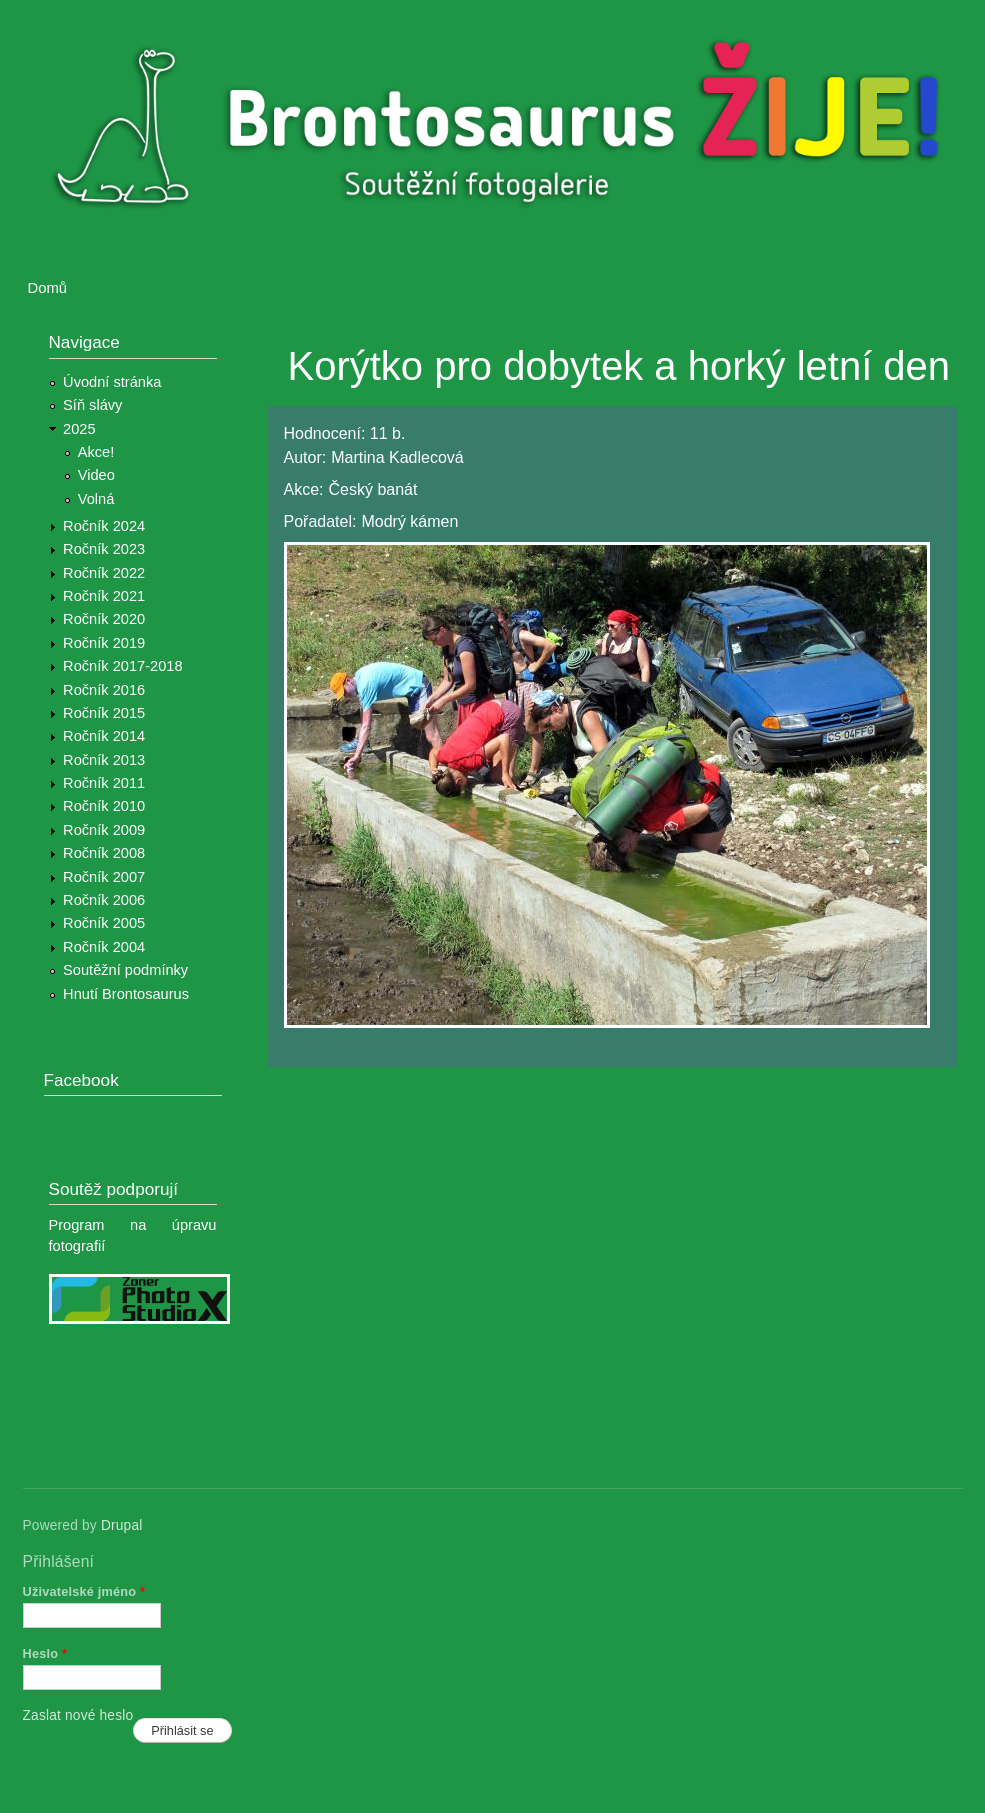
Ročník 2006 (104, 900)
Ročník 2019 (104, 643)
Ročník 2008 (104, 853)
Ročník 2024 (104, 526)
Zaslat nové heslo (78, 1715)
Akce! (96, 452)
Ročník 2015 (104, 713)
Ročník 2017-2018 (122, 666)
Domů (48, 288)
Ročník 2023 (104, 549)
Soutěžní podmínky (125, 970)
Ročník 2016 (104, 690)
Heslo (45, 1653)
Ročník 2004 (104, 947)
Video (96, 475)
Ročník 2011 (104, 783)
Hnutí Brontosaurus (126, 994)
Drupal (122, 1525)
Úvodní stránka (112, 382)
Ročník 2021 (104, 596)
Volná (96, 499)
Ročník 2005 (104, 923)
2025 (79, 429)
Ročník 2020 (104, 619)
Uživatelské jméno (84, 1591)
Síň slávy (92, 405)
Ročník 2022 (104, 573)
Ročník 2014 (104, 736)
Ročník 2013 (104, 760)
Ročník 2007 (104, 877)
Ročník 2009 (104, 830)
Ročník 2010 (104, 806)
